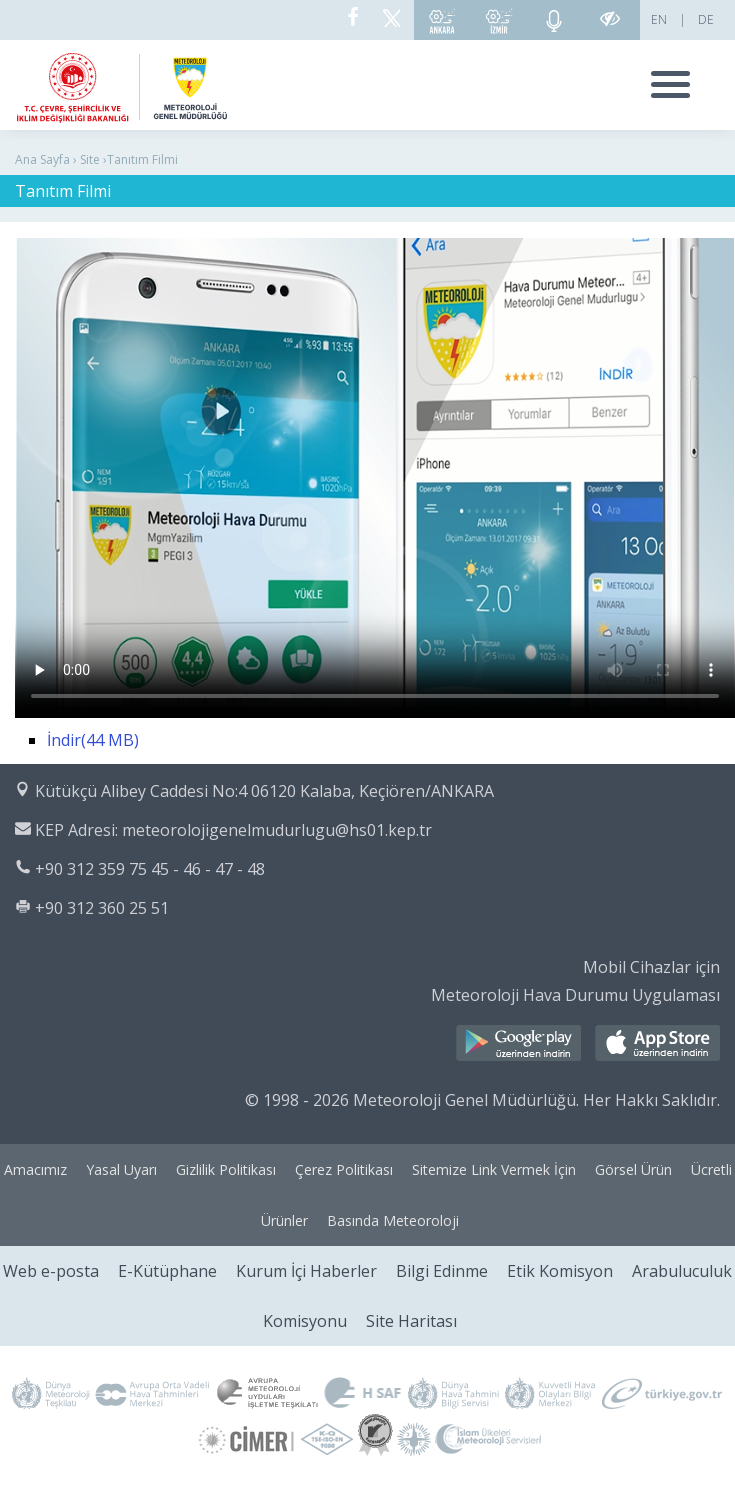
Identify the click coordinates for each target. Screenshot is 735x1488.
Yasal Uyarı (121, 1169)
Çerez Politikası (344, 1169)
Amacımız (35, 1169)
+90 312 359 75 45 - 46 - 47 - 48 (150, 869)
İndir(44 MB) (93, 740)
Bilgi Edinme (442, 1271)
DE (706, 19)
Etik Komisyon (560, 1271)
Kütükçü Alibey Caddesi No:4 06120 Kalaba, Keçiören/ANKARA (264, 791)
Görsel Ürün (633, 1169)
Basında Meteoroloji (393, 1220)
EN (659, 19)
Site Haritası (411, 1321)
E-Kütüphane (167, 1271)
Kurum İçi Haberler (306, 1271)
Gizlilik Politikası (226, 1169)
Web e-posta (51, 1271)
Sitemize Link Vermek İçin (494, 1169)
